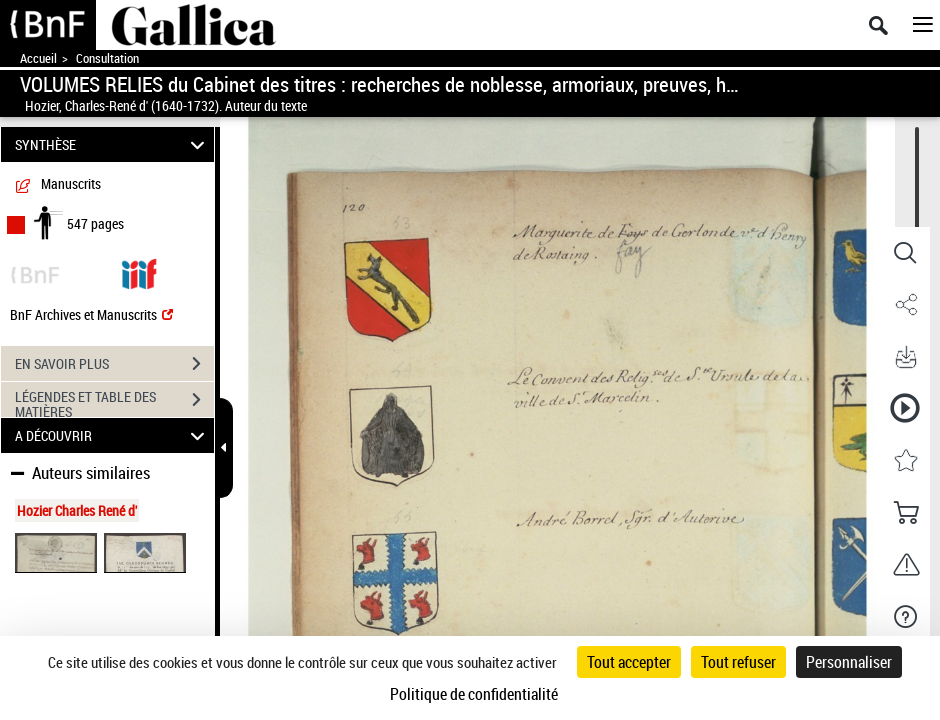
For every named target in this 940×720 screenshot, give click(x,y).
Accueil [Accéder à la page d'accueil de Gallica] (38, 58)
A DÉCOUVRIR (113, 435)
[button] (905, 253)
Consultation (107, 58)
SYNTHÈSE (113, 144)
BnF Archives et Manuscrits (91, 314)
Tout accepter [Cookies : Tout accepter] (629, 662)
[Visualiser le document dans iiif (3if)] (139, 272)
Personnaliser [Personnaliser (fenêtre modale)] (849, 662)
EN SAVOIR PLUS (114, 364)
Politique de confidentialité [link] (474, 694)
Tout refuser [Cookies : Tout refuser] (738, 662)
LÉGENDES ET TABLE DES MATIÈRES (114, 402)
